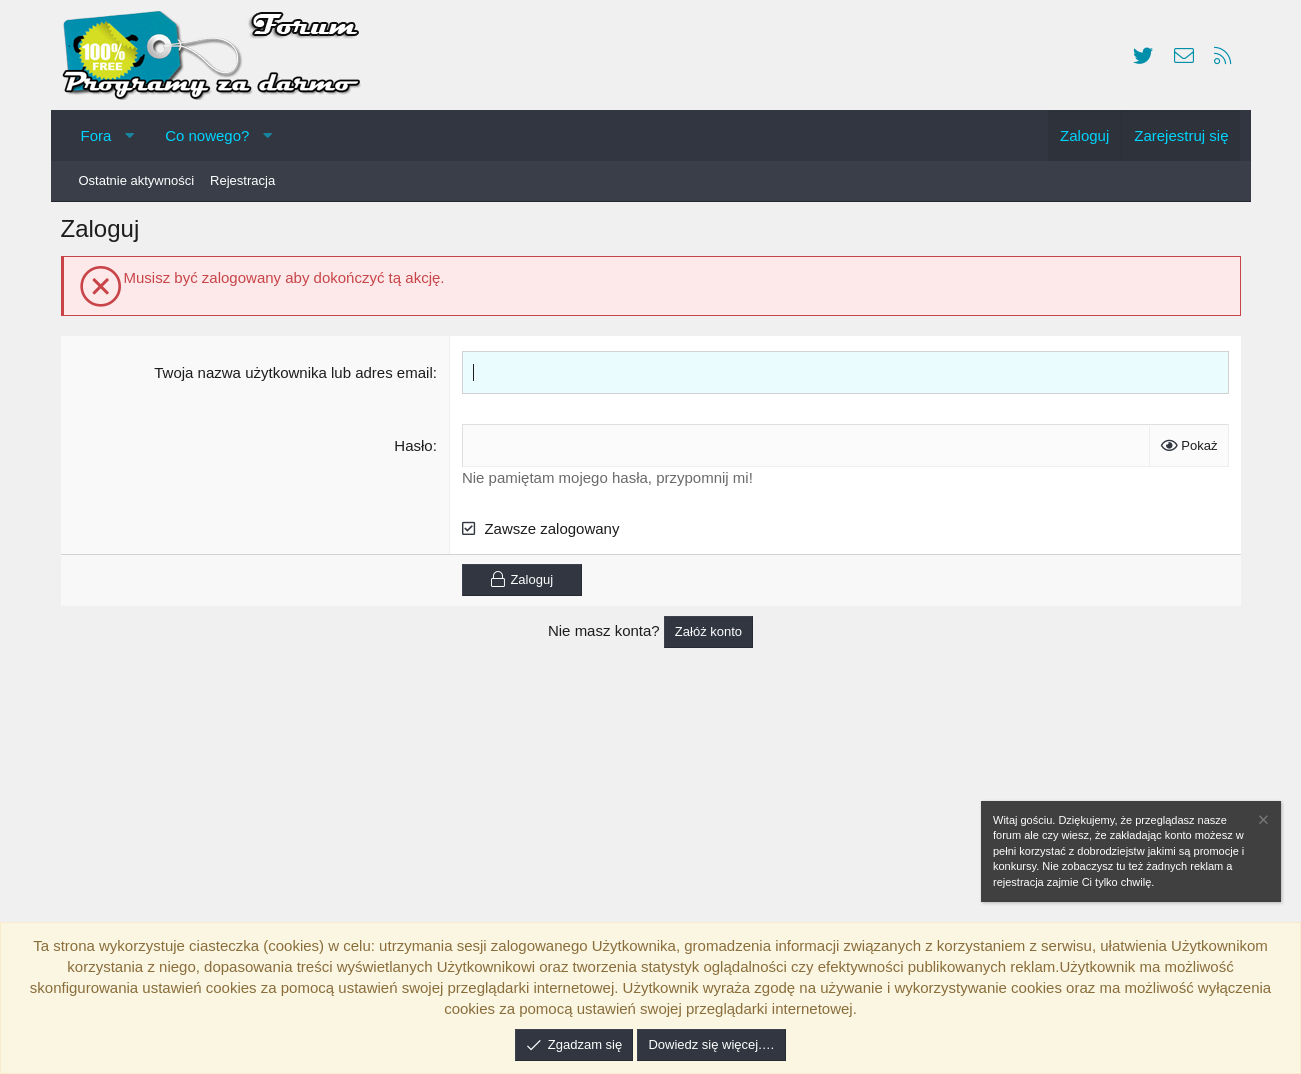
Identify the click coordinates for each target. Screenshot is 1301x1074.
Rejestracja (242, 180)
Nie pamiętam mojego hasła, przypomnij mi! (609, 482)
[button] (129, 135)
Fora (96, 135)
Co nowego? (207, 135)
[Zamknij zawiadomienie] (1262, 822)
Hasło (415, 450)
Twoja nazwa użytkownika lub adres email (295, 377)
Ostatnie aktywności (137, 180)
